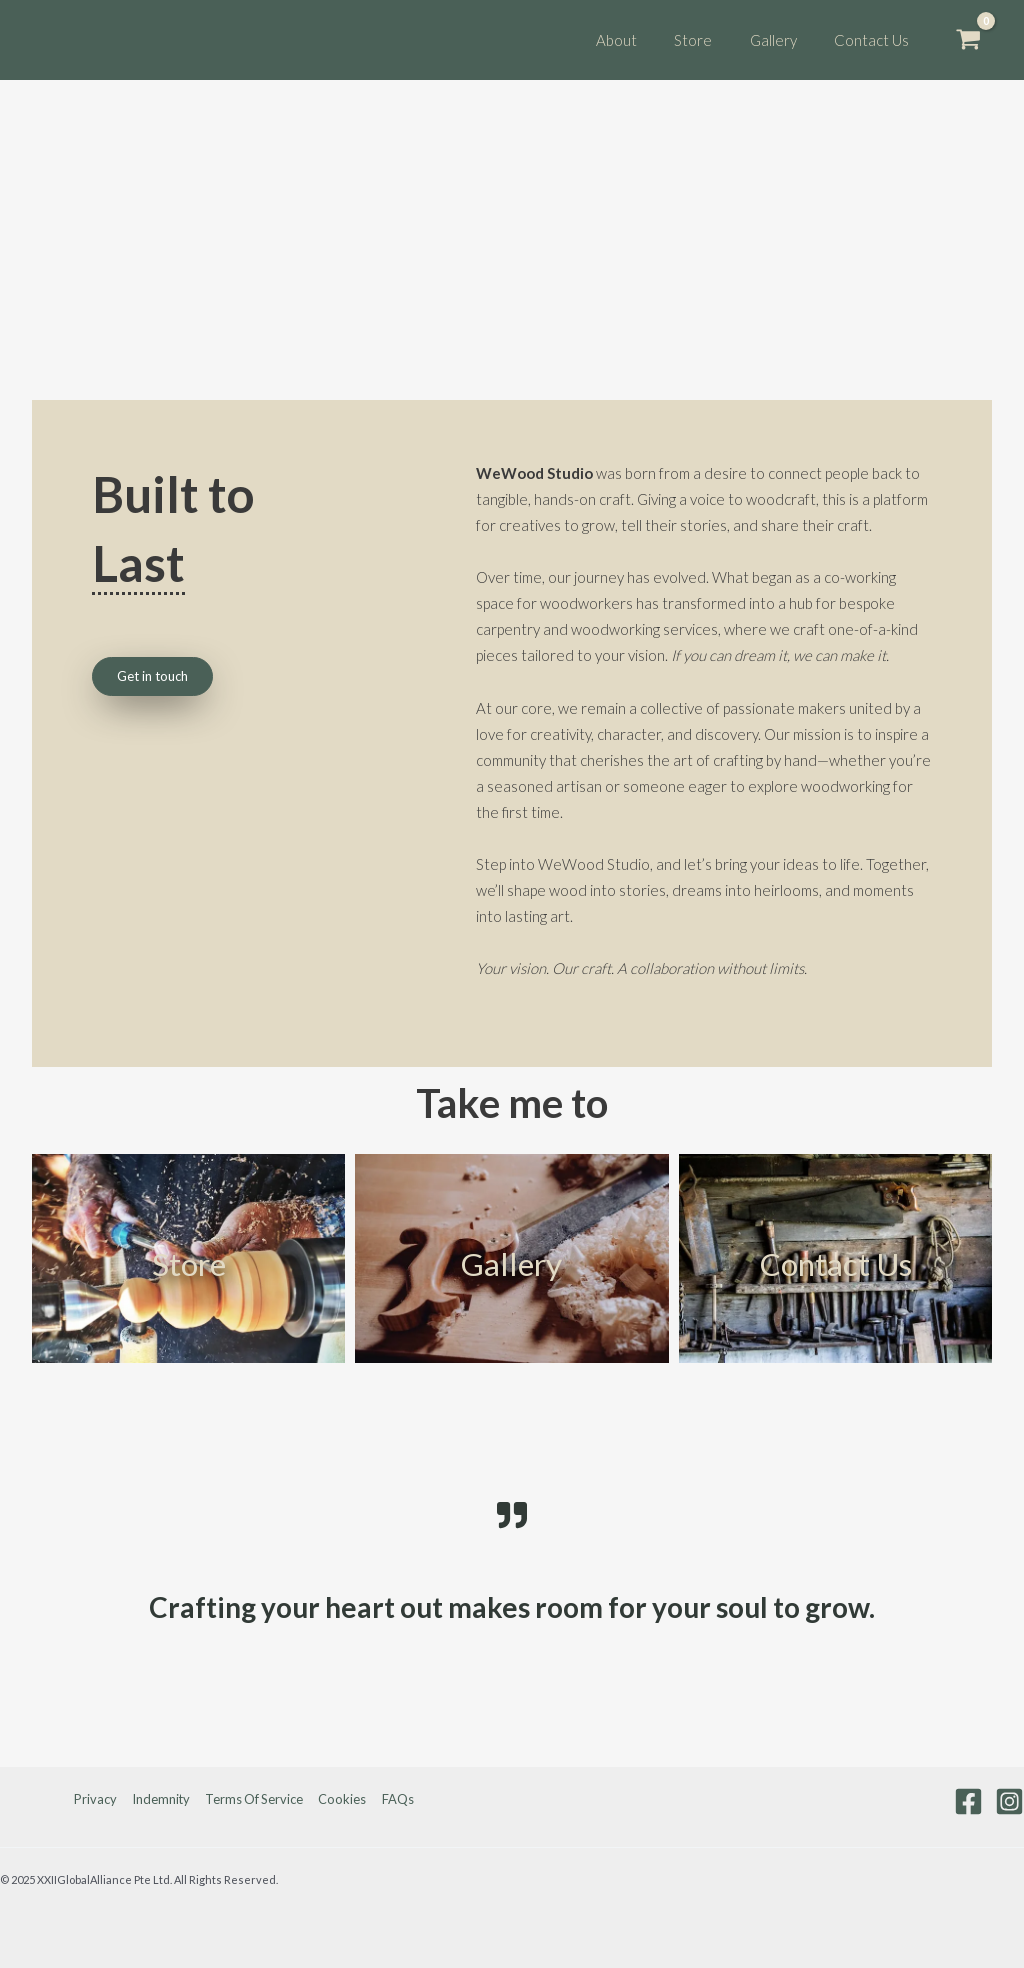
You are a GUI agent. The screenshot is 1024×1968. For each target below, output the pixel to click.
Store (188, 1263)
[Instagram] (1009, 1801)
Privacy (98, 1799)
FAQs (395, 1799)
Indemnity (162, 1799)
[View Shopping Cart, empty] (968, 40)
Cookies (342, 1799)
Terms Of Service (255, 1799)
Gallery (512, 1263)
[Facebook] (968, 1801)
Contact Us (835, 1263)
